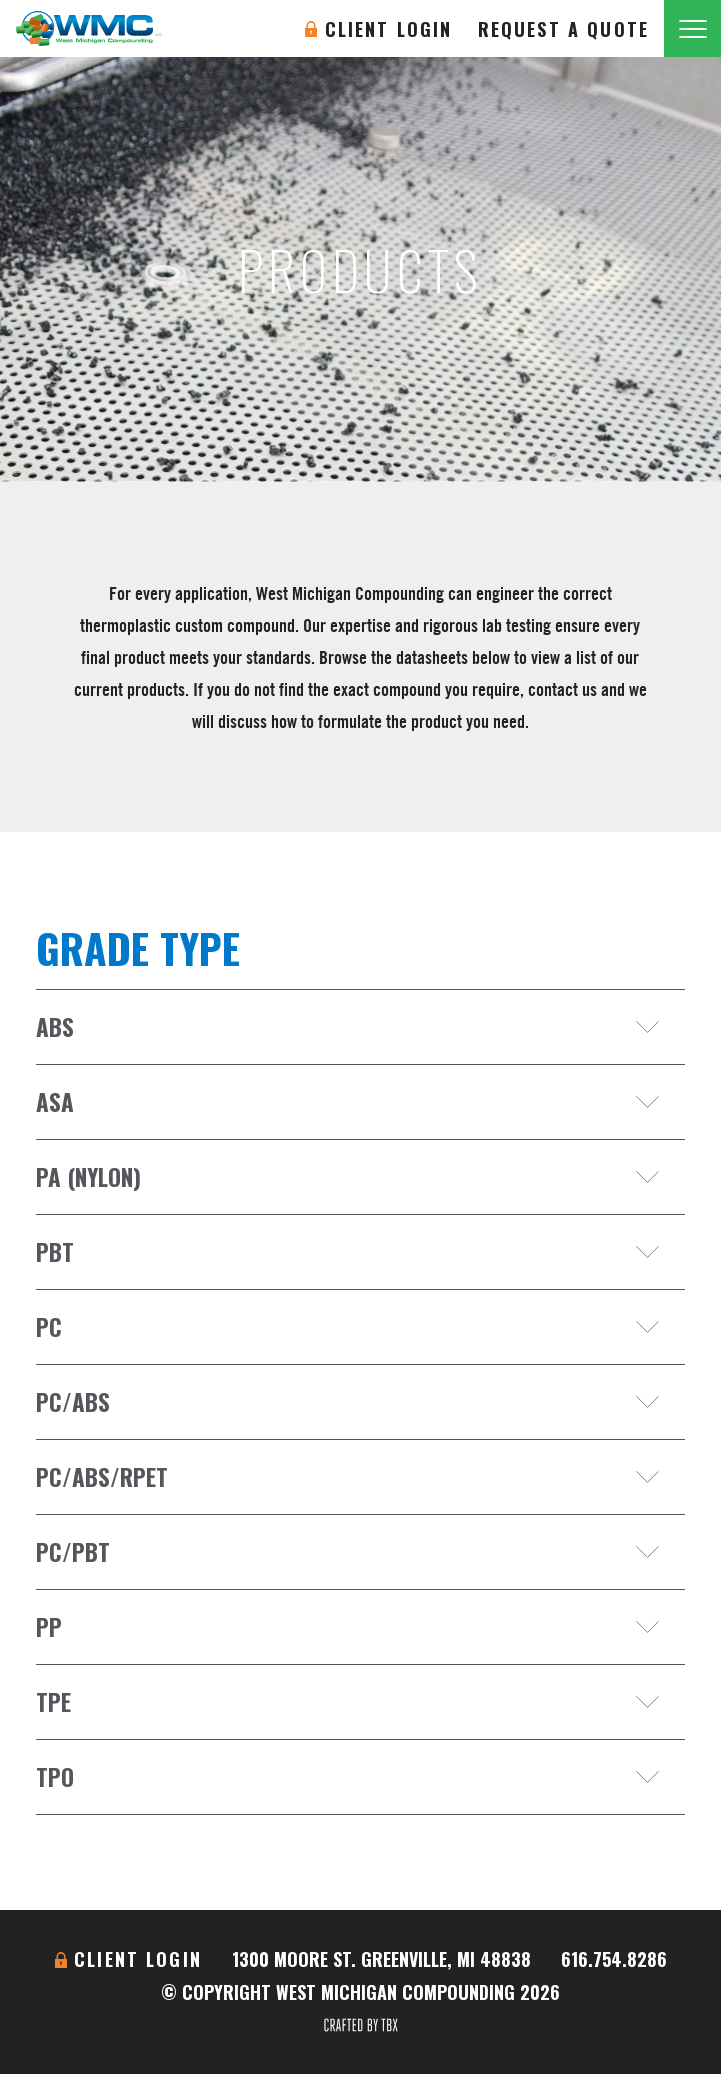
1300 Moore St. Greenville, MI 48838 (381, 1959)
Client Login (389, 29)
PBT (55, 1252)
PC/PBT (73, 1552)
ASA (55, 1102)
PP (49, 1627)
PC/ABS (73, 1402)
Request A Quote (563, 29)
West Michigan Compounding (88, 28)
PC (49, 1327)
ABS (55, 1027)
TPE (53, 1702)
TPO (55, 1777)
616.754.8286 (614, 1959)
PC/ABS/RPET (102, 1477)
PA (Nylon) (88, 1177)
